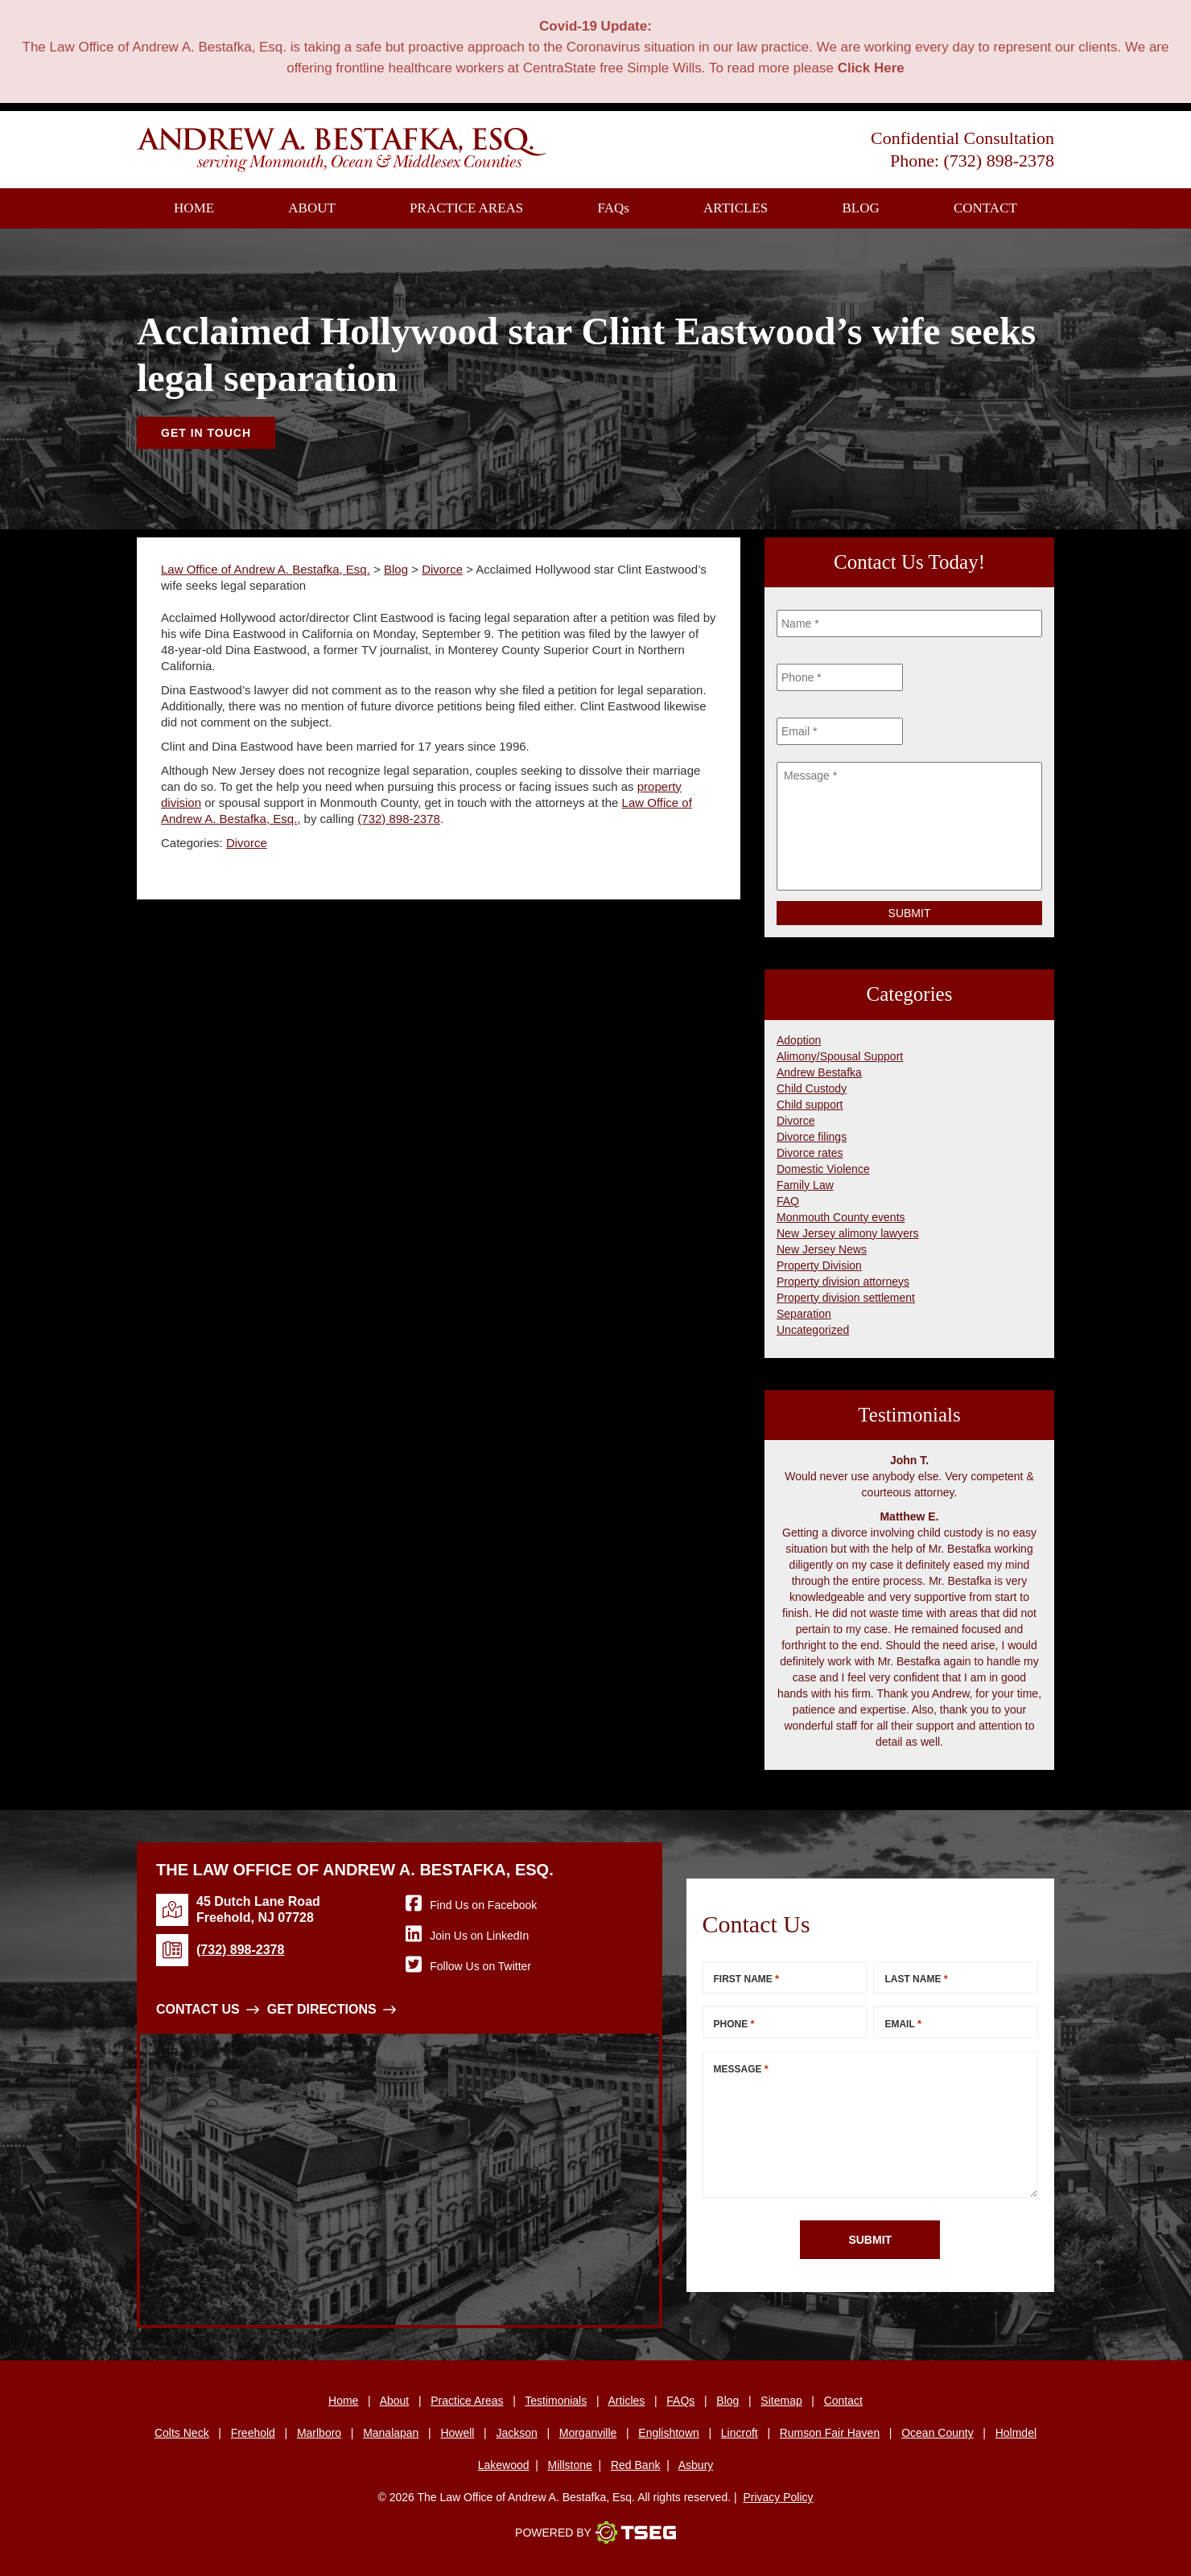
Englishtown (668, 2432)
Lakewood (504, 2465)
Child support (810, 1104)
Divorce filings (812, 1136)
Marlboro (319, 2432)
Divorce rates (810, 1152)
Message (741, 2069)
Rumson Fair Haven (830, 2432)
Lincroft (739, 2432)
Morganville (588, 2432)
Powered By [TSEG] (595, 2532)
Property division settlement (846, 1297)
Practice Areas (466, 208)
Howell (457, 2432)
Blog (860, 208)
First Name (747, 1978)
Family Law (805, 1185)
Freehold (253, 2432)
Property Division (819, 1265)
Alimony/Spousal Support (840, 1056)
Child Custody (812, 1088)
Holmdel (1015, 2432)
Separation (804, 1313)
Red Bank (635, 2465)
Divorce (246, 843)
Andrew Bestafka (819, 1072)
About (312, 208)
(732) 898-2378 (999, 160)
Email (902, 2023)
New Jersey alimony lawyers (848, 1233)
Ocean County (937, 2432)
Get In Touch (206, 432)
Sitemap (781, 2400)
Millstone (570, 2465)
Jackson (516, 2432)
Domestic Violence (823, 1168)
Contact (985, 208)
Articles (735, 208)
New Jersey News (822, 1249)
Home (194, 208)
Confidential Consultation (962, 138)
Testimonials (556, 2400)
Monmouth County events (841, 1217)
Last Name (915, 1978)
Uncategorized (813, 1329)
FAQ (613, 208)
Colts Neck (182, 2432)
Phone (734, 2023)
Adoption (799, 1040)
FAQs (680, 2400)
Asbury (696, 2465)
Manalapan (390, 2432)
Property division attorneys (843, 1281)
